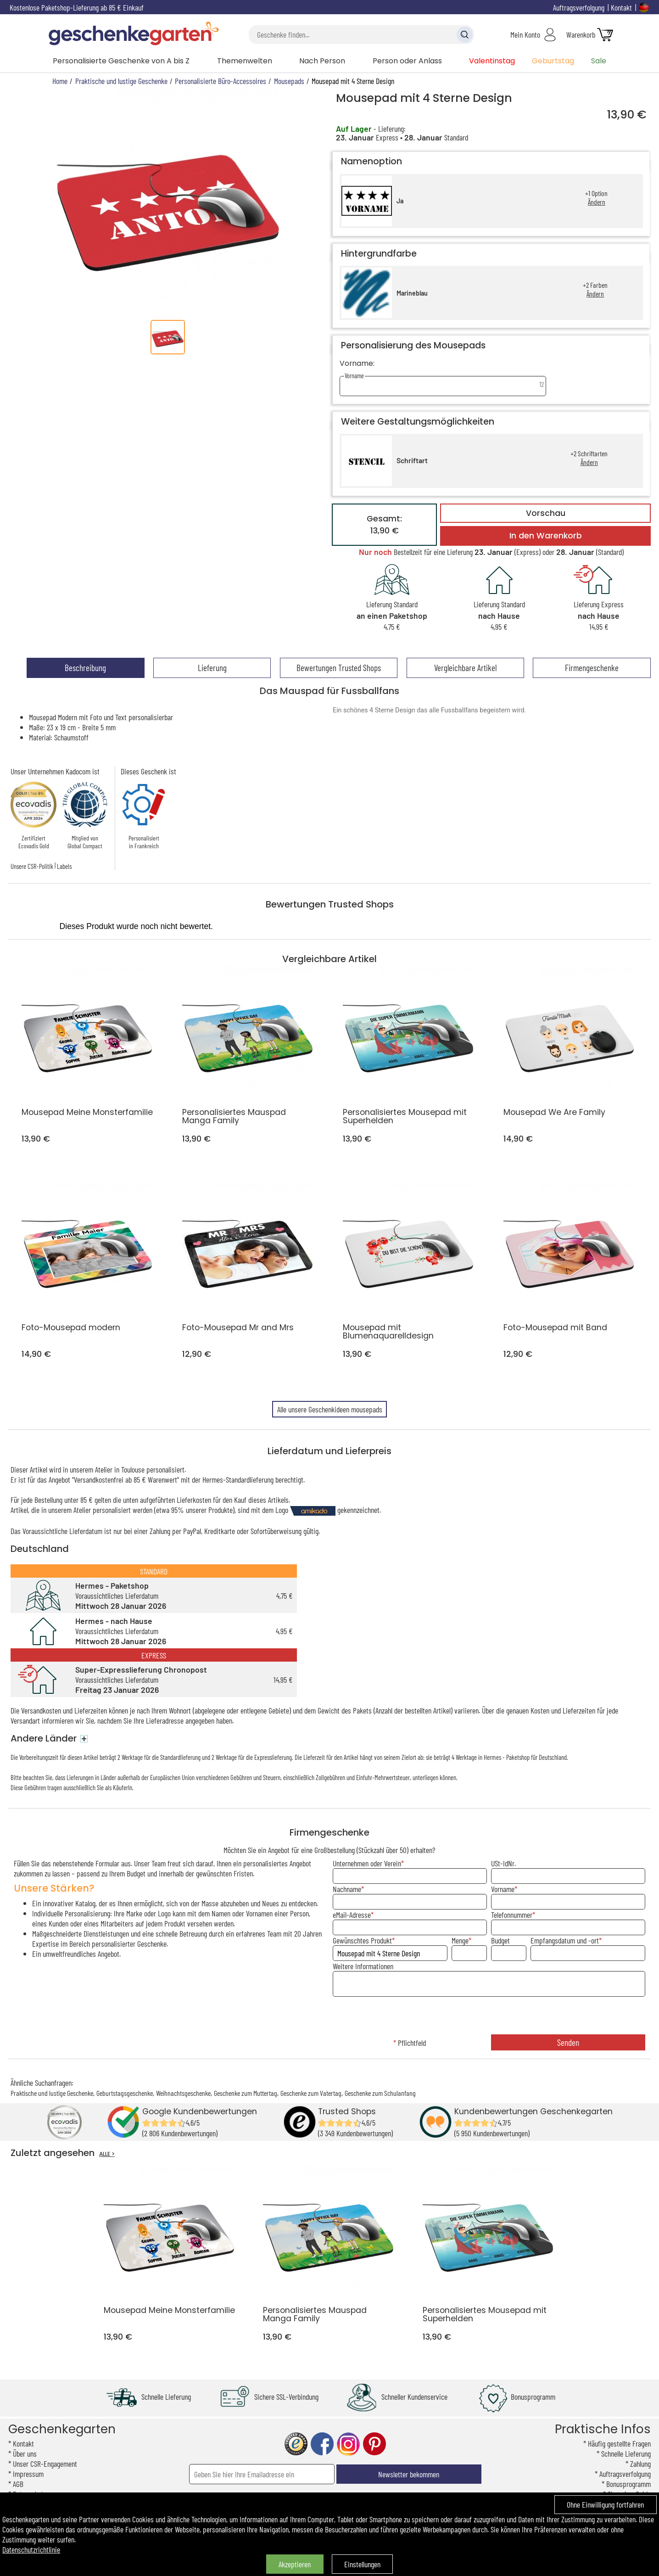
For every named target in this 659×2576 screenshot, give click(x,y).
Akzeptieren (295, 2564)
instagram (348, 2444)
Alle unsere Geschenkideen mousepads (329, 1409)
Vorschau (545, 513)
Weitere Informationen (363, 1966)
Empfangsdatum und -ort (565, 1940)
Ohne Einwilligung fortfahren (605, 2504)
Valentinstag (492, 61)
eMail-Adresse (352, 1915)
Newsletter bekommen (408, 2474)
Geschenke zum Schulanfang (380, 2093)
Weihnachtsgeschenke (183, 2093)
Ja (400, 201)
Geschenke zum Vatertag (310, 2093)
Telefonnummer (511, 1915)
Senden (568, 2042)
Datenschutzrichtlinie (31, 2549)
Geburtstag (553, 61)
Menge (460, 1940)
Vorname (502, 1889)
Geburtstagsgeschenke (124, 2093)
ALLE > (107, 2154)
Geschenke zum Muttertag (245, 2093)
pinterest (374, 2444)
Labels (64, 866)
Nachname (347, 1889)
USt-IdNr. (503, 1863)
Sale (598, 61)
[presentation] (488, 2016)
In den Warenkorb (545, 535)
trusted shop (296, 2444)
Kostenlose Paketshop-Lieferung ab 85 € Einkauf (77, 7)
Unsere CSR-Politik (32, 866)
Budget (500, 1940)
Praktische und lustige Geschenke (52, 2093)
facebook (322, 2444)
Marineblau (412, 293)
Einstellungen (362, 2564)
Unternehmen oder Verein (367, 1863)
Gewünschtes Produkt (362, 1940)
